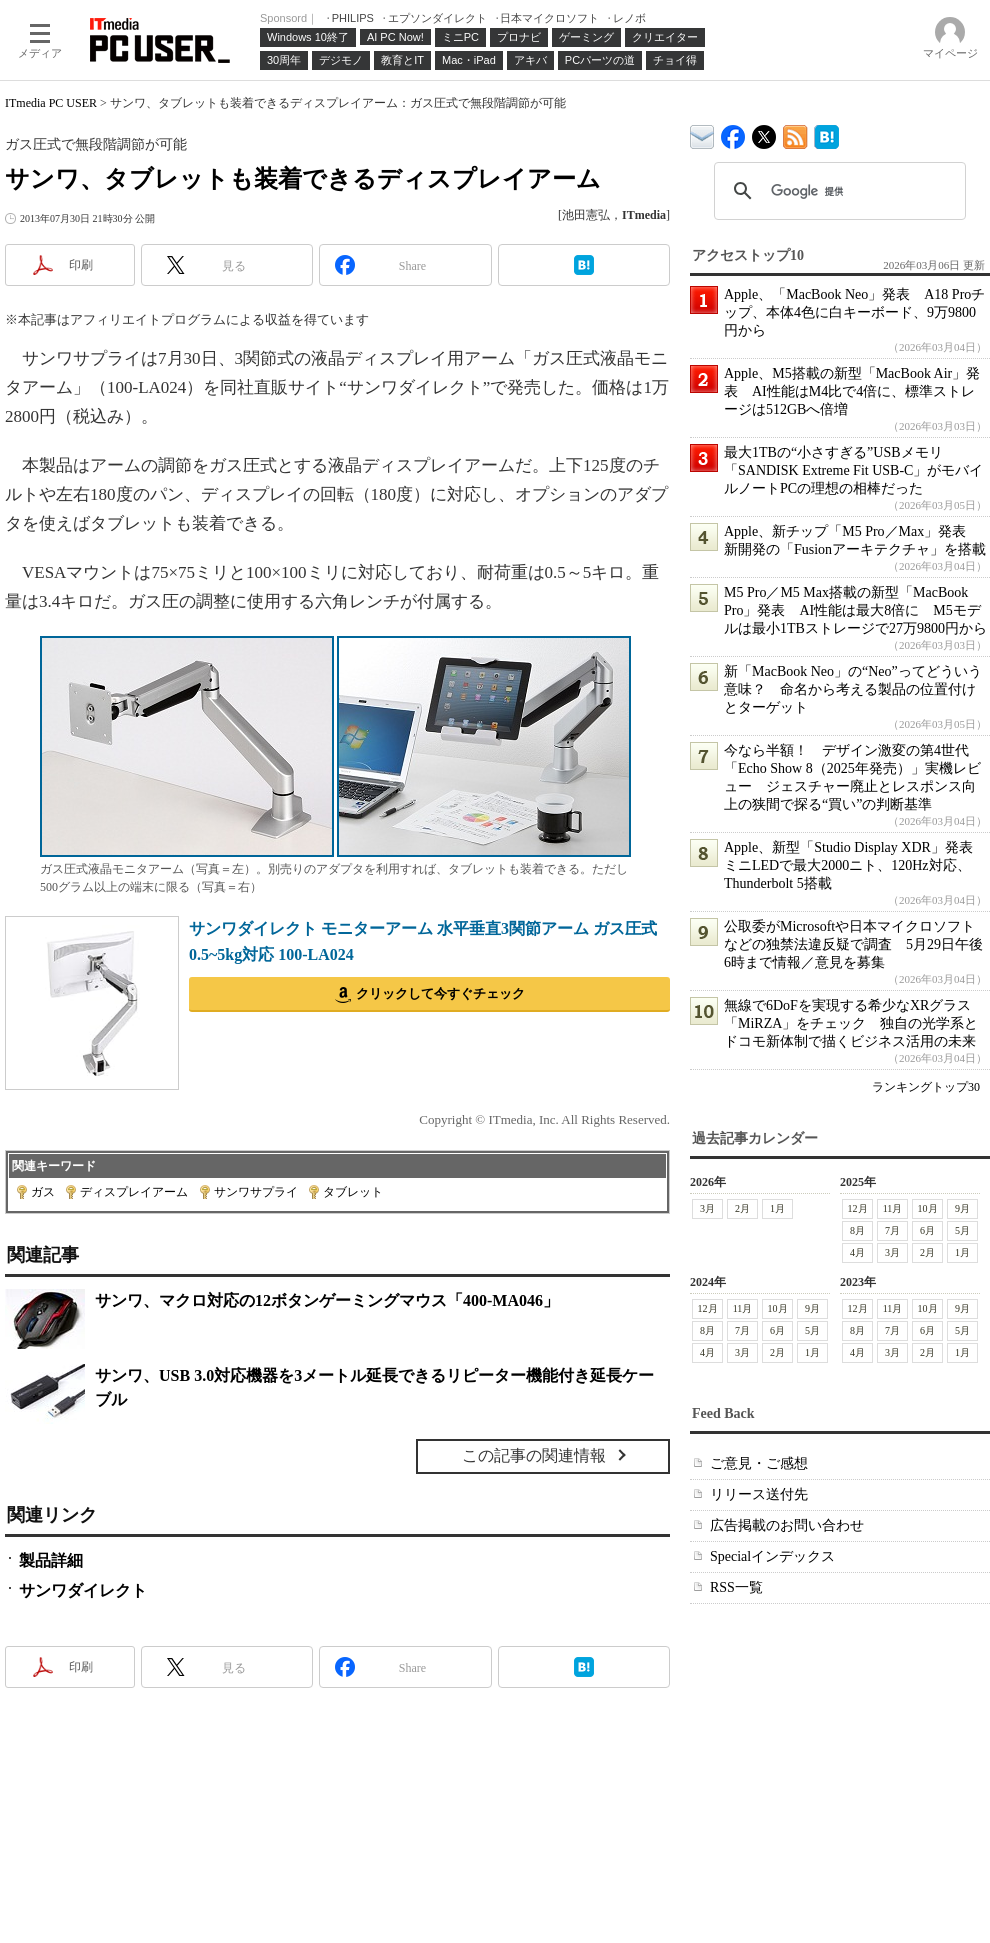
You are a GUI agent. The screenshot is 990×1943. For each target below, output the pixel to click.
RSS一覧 (736, 1587)
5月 (962, 1230)
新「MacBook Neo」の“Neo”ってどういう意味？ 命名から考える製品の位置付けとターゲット (853, 689)
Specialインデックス (772, 1556)
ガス (43, 1192)
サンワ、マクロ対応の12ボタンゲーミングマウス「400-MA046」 (327, 1300)
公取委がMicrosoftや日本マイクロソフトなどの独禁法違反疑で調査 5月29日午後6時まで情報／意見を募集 (853, 944)
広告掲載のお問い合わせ (787, 1525)
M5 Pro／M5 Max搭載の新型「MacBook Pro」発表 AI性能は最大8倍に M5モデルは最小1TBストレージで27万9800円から (855, 610)
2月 (742, 1208)
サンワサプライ (256, 1192)
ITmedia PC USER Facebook (733, 132)
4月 (857, 1252)
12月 (858, 1208)
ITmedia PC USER (51, 103)
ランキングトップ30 (926, 1087)
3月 (707, 1208)
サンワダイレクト (83, 1590)
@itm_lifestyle (764, 132)
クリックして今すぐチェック (440, 993)
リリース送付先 (759, 1494)
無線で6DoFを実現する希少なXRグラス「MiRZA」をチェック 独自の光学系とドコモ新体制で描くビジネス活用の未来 (851, 1023)
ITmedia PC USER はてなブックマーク (826, 133)
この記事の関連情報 (534, 1455)
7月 (892, 1230)
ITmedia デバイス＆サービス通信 (702, 133)
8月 (857, 1230)
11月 (893, 1208)
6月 (927, 1230)
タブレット (353, 1192)
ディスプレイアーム (134, 1192)
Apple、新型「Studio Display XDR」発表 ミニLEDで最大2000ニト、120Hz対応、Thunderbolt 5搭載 (855, 865)
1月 (777, 1208)
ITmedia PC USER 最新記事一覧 (795, 133)
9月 (962, 1208)
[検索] (837, 191)
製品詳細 (51, 1560)
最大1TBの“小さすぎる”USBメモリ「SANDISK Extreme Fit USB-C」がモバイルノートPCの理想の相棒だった (853, 470)
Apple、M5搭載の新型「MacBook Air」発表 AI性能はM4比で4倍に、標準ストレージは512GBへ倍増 (852, 391)
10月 (928, 1208)
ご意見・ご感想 (759, 1463)
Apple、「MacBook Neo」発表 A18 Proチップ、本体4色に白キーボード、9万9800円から (854, 312)
